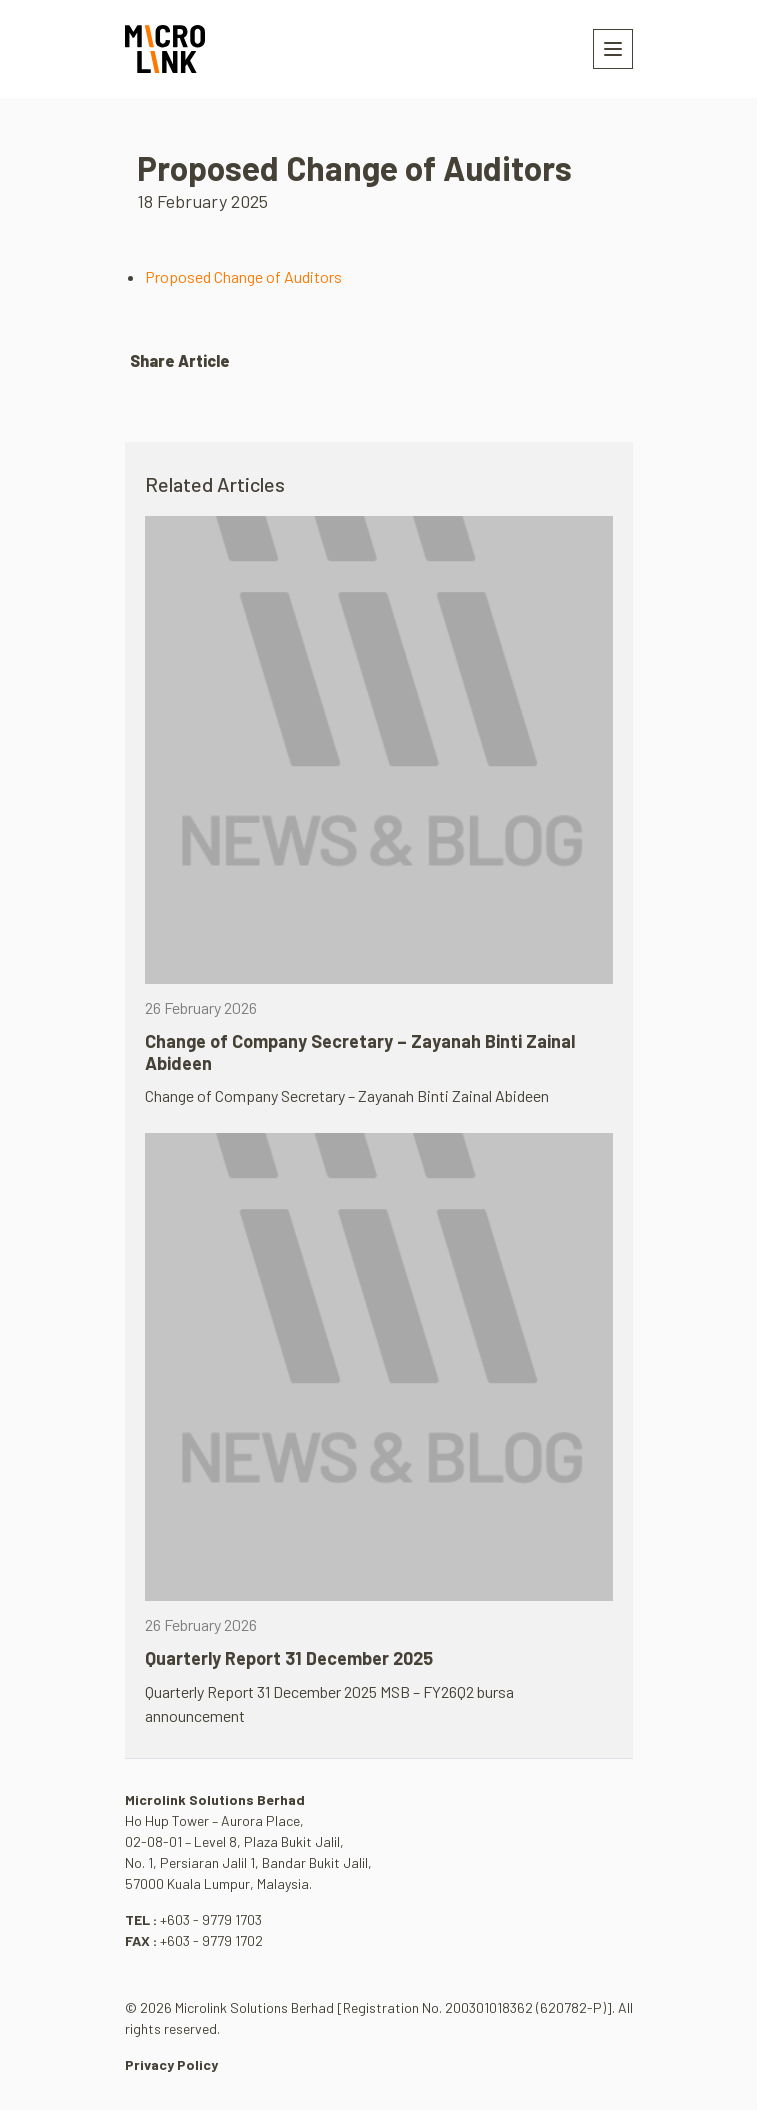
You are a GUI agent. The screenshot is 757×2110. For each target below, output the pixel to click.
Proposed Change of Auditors (243, 276)
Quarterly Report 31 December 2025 (289, 1658)
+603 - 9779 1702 (211, 1940)
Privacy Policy (171, 2064)
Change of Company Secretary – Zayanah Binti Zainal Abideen (360, 1052)
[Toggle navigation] (613, 49)
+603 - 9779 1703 (211, 1919)
